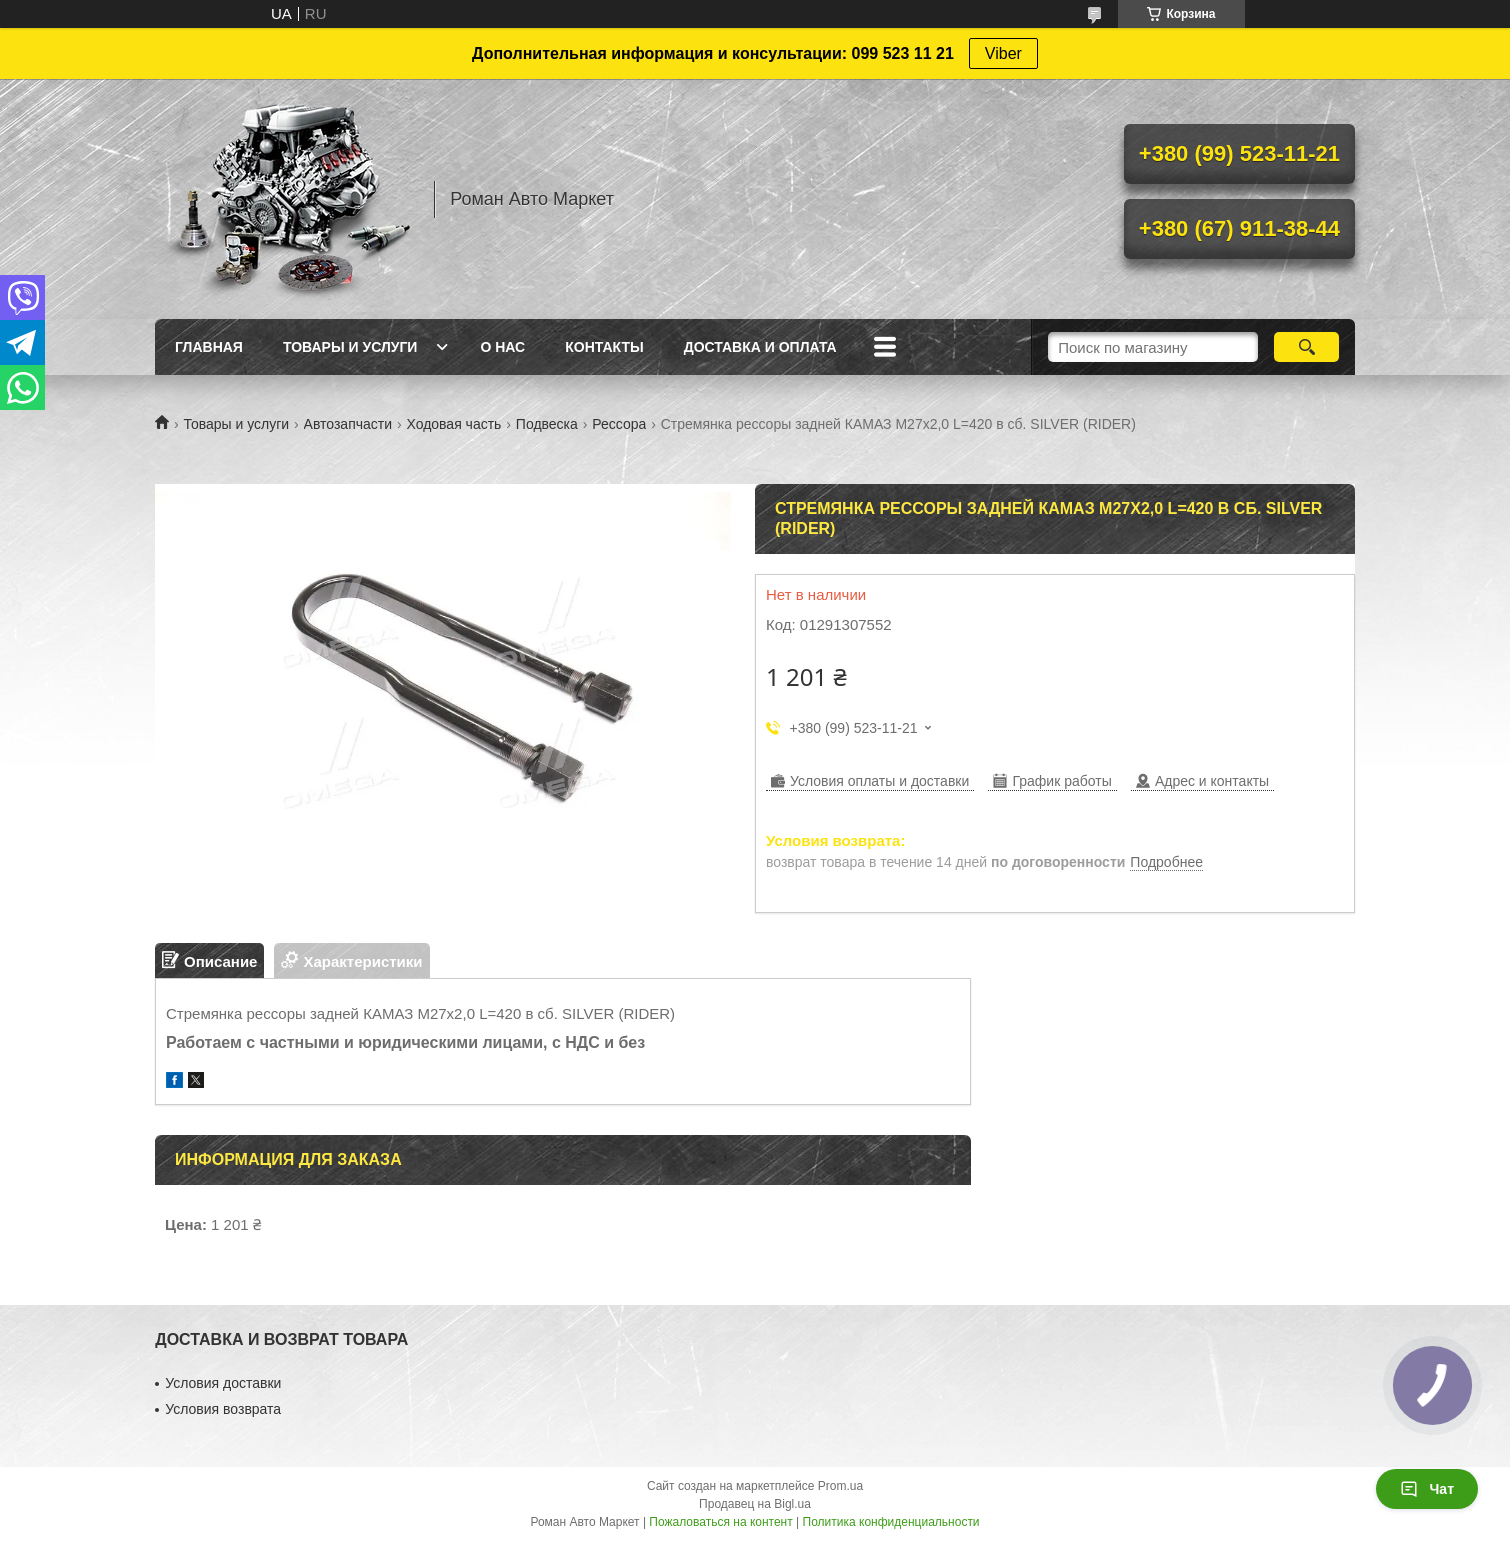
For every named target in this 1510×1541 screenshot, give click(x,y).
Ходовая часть (453, 424)
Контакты (604, 347)
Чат (1427, 1489)
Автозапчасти (348, 424)
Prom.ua (840, 1486)
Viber (1003, 53)
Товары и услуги (350, 347)
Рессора (619, 424)
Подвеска (547, 424)
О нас (502, 347)
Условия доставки (223, 1383)
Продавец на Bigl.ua (755, 1504)
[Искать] (1306, 347)
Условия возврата (223, 1409)
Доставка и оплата (760, 347)
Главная (209, 347)
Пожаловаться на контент (720, 1522)
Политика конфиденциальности (891, 1522)
